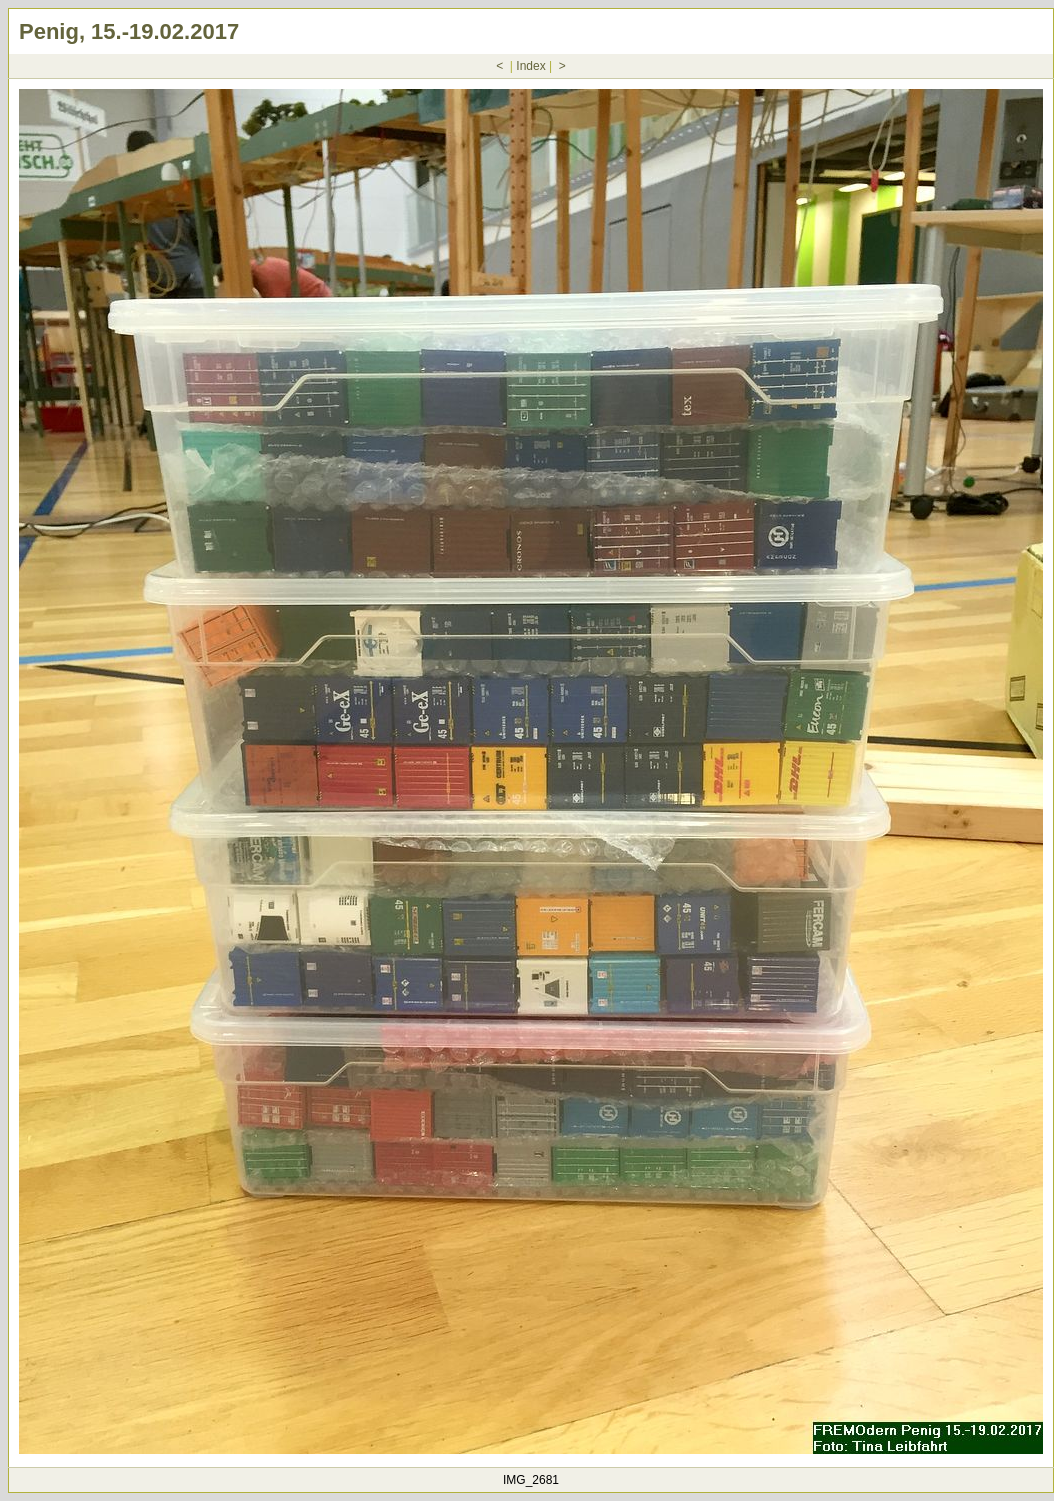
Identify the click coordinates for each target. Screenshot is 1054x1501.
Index (530, 66)
